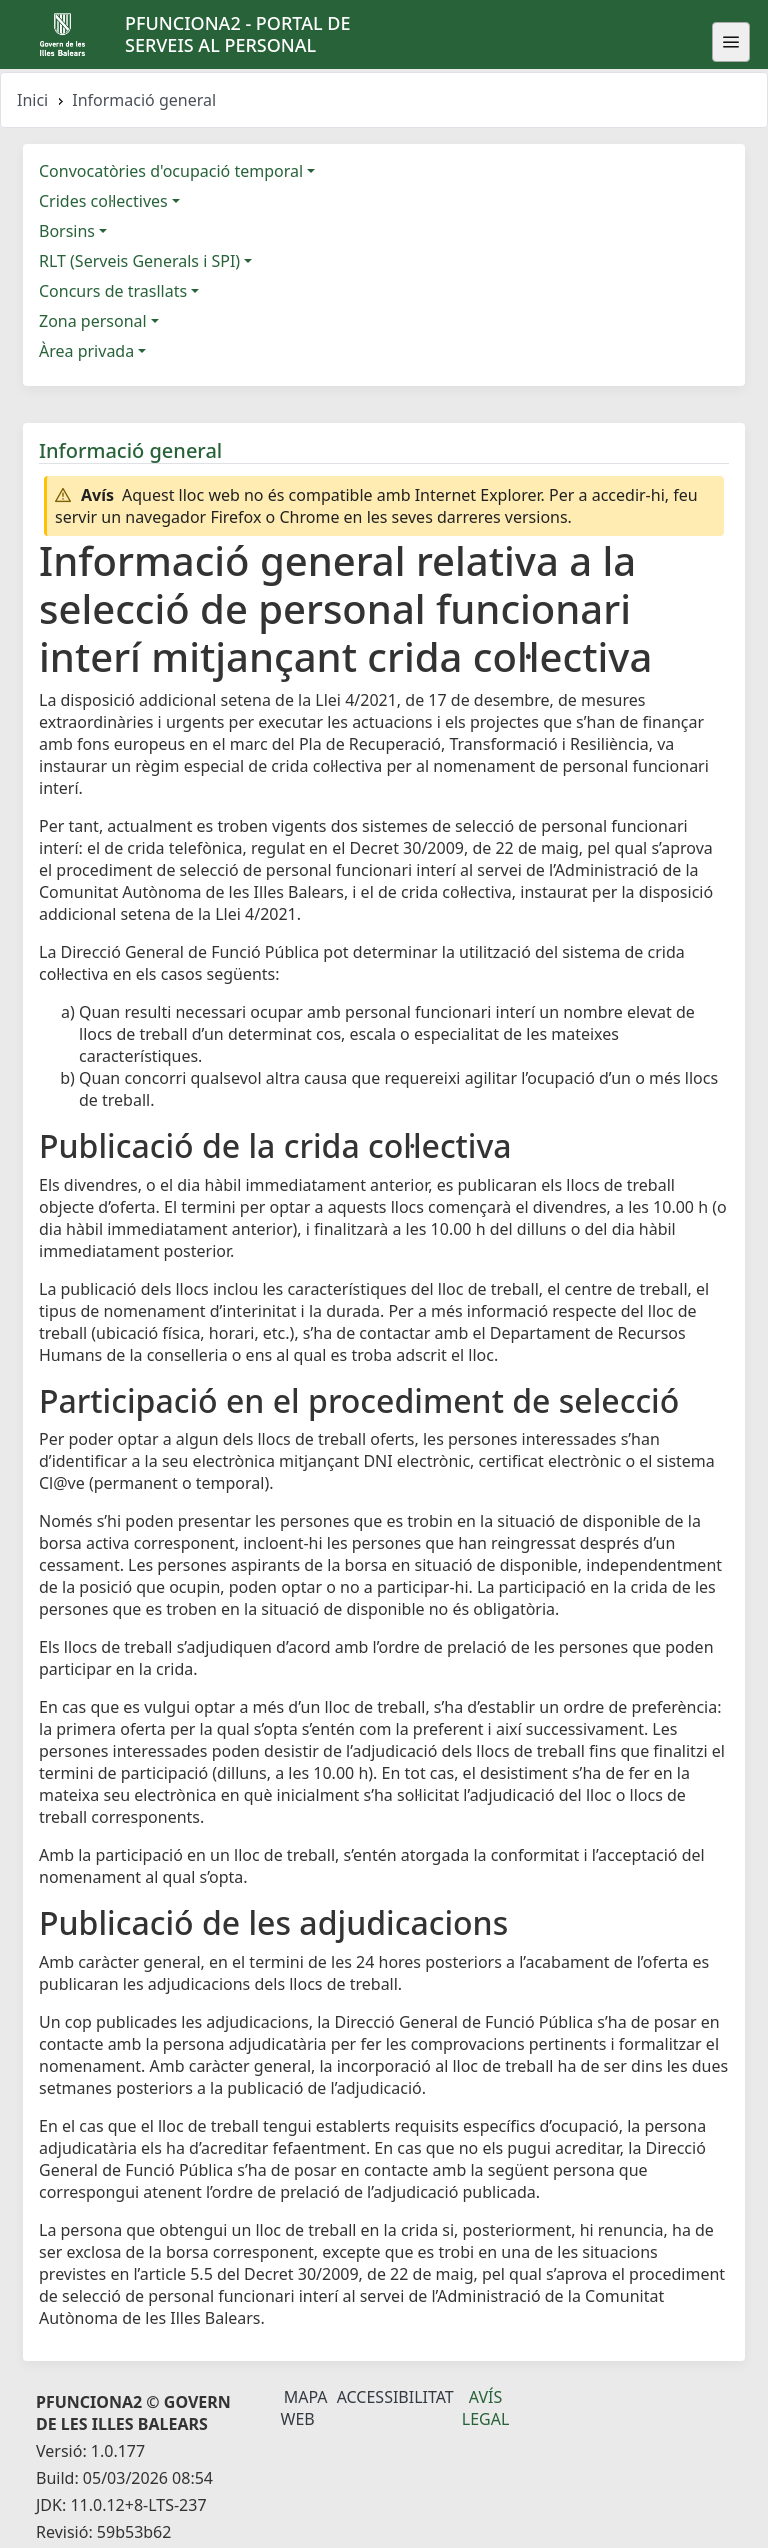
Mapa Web (304, 2408)
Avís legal (486, 2408)
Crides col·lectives (103, 201)
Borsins (67, 231)
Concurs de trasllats (113, 291)
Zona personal (93, 321)
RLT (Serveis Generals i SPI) (139, 261)
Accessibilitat (395, 2397)
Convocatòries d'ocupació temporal (171, 171)
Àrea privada (86, 351)
